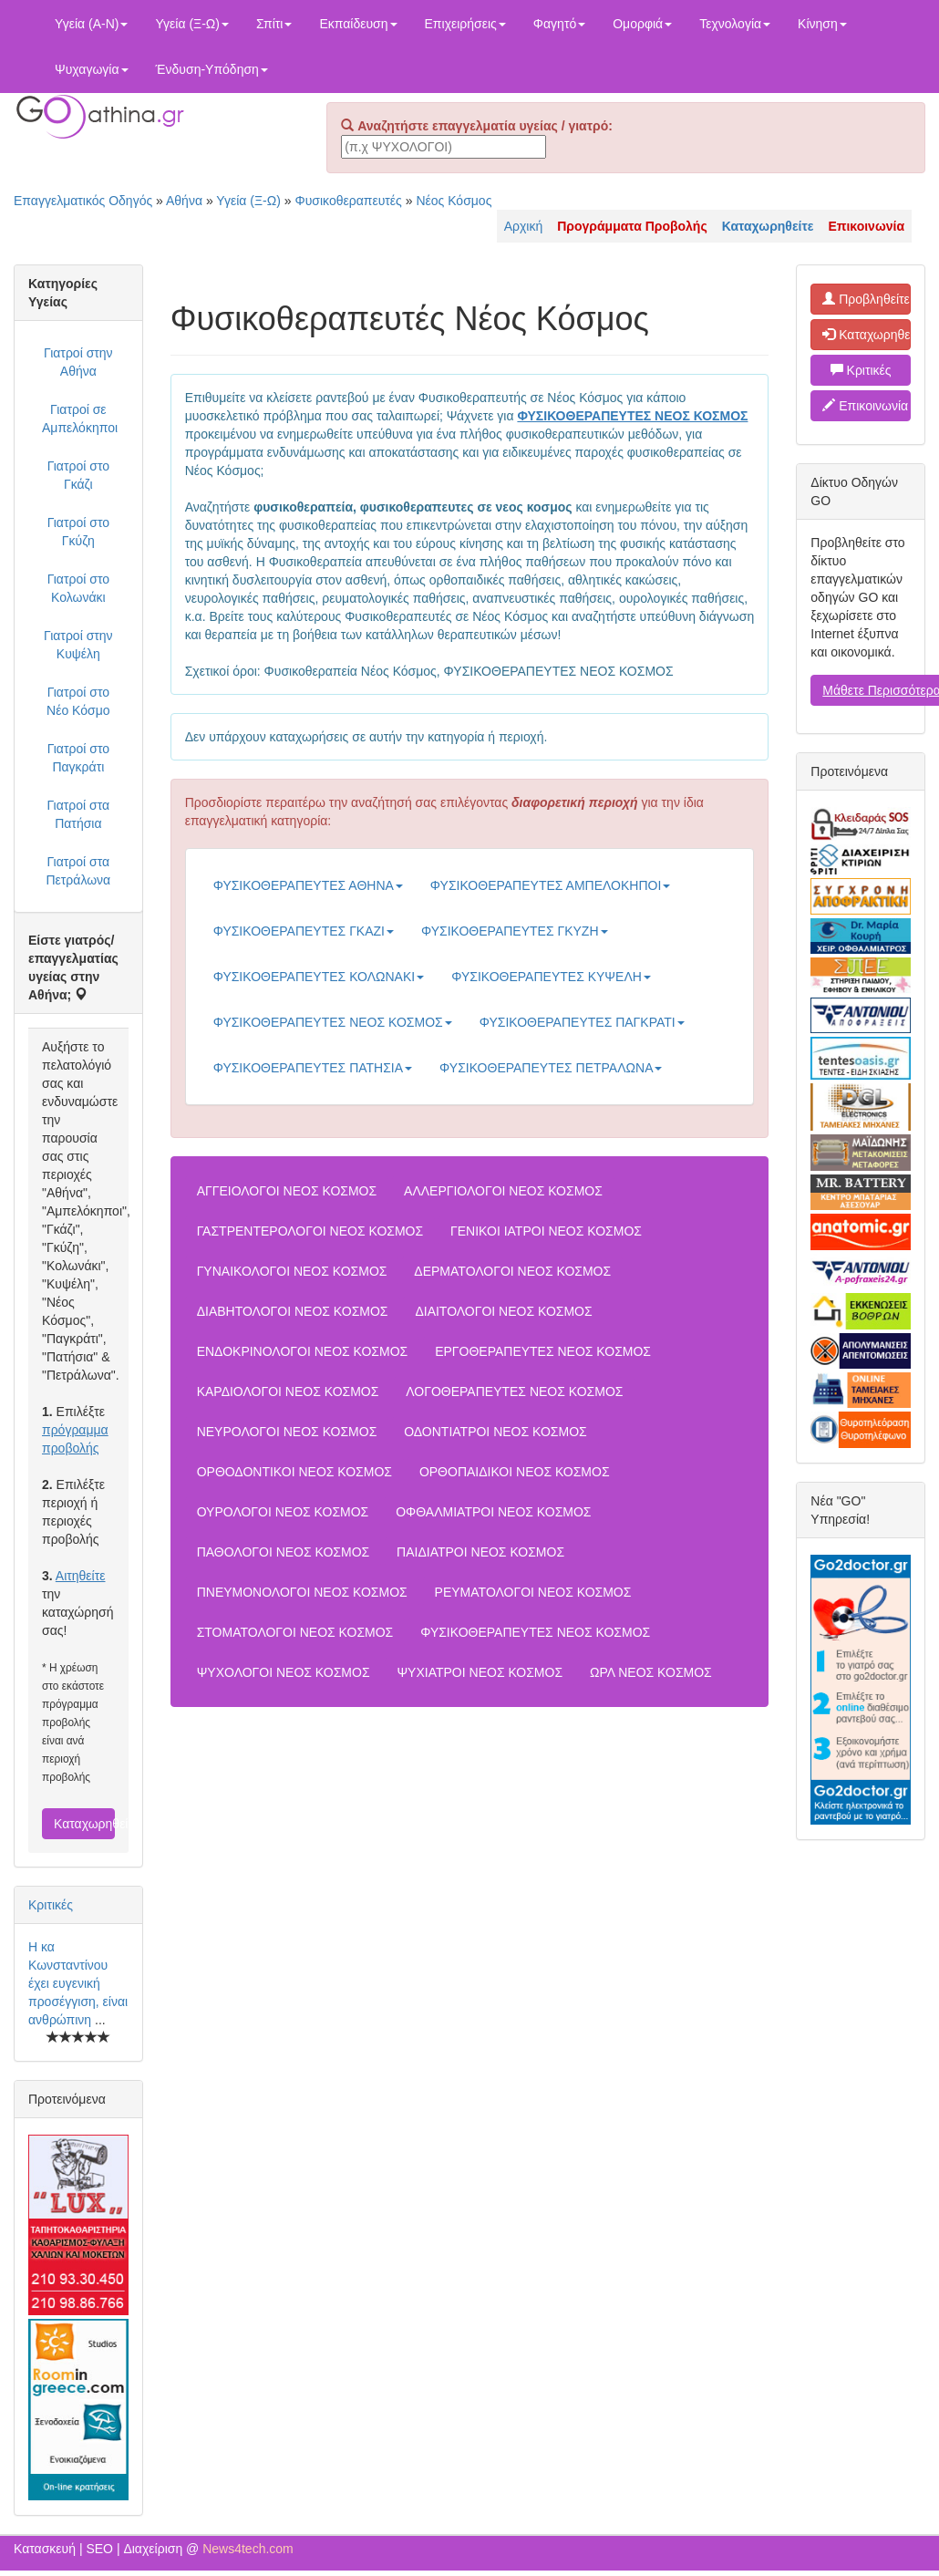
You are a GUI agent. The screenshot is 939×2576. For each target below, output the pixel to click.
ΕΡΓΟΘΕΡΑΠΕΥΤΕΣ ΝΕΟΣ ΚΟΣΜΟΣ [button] (543, 1351)
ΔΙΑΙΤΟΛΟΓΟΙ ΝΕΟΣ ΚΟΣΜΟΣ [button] (503, 1311)
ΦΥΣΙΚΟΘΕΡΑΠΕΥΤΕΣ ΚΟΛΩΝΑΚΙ (319, 976)
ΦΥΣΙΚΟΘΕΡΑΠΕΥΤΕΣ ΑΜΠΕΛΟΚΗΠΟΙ (550, 885)
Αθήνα (184, 200)
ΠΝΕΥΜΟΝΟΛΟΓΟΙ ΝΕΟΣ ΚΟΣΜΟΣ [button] (302, 1592)
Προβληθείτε (866, 299)
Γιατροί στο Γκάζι (78, 475)
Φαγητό (559, 23)
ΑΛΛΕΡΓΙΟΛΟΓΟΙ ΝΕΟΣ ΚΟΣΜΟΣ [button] (503, 1191)
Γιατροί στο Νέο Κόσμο (77, 701)
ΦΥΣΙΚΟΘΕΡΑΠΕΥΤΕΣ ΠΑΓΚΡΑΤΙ (582, 1022)
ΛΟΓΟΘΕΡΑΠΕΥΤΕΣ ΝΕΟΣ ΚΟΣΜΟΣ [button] (514, 1391)
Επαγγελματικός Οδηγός (83, 200)
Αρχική (523, 226)
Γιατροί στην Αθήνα (78, 362)
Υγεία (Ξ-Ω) (192, 23)
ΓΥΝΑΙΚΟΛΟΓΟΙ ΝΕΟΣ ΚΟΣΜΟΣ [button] (292, 1271)
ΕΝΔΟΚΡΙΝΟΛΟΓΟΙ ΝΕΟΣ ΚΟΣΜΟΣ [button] (302, 1351)
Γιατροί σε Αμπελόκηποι (80, 418)
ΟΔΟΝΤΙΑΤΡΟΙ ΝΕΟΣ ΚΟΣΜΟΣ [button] (495, 1431)
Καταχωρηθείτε (84, 1823)
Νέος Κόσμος (453, 200)
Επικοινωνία (865, 405)
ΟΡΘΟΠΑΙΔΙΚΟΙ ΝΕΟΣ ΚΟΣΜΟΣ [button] (514, 1471)
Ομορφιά (642, 23)
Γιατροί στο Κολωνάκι (78, 588)
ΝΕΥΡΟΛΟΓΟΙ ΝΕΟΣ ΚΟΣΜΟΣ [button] (287, 1431)
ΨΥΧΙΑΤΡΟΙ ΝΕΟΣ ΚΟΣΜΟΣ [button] (479, 1672)
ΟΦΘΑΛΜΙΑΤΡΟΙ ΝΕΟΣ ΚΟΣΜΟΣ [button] (493, 1512)
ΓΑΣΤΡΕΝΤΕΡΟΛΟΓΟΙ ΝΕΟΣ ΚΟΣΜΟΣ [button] (310, 1231)
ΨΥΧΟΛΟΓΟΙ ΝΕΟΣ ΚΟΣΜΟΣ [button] (283, 1672)
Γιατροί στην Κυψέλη (78, 644)
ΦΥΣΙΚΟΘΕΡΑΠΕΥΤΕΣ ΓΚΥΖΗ (514, 931)
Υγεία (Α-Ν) (91, 23)
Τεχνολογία (734, 23)
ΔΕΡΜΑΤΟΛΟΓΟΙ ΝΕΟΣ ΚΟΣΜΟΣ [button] (512, 1271)
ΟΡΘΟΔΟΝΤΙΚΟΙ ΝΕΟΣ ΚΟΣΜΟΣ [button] (294, 1471)
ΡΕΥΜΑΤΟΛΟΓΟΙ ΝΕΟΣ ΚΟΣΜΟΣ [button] (533, 1592)
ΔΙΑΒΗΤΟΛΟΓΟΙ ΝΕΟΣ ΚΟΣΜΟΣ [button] (292, 1311)
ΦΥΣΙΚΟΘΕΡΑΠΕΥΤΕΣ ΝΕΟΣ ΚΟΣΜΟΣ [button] (535, 1632)
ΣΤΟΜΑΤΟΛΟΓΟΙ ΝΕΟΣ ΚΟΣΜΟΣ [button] (295, 1632)
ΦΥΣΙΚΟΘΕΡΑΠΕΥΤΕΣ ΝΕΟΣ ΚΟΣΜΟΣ (332, 1022)
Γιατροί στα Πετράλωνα (78, 870)
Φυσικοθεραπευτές (347, 200)
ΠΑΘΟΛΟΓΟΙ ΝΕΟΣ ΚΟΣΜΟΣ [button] (283, 1552)
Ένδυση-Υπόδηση (212, 69)
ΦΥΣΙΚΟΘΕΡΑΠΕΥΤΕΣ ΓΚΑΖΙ (303, 931)
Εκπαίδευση (358, 23)
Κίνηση (822, 23)
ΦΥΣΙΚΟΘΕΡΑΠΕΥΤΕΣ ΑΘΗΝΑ (308, 885)
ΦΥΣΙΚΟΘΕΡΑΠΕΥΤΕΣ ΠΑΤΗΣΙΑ (312, 1067)
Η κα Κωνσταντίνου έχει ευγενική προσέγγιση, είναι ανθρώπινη (78, 1983)
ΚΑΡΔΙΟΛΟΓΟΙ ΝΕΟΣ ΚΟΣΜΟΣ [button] (288, 1391)
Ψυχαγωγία (92, 69)
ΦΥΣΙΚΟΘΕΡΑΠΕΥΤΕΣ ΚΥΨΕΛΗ (551, 976)
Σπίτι (274, 23)
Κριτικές (50, 1905)
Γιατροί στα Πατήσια (77, 814)
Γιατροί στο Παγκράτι (78, 757)
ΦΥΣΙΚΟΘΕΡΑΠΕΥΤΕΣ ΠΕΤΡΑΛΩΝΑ (550, 1067)
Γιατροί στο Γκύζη (78, 531)
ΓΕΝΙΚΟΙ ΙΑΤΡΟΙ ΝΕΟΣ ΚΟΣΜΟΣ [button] (546, 1231)
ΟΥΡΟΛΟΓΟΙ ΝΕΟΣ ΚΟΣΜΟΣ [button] (283, 1512)
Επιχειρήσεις (465, 23)
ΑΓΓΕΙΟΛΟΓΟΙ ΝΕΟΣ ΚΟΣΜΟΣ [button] (287, 1191)
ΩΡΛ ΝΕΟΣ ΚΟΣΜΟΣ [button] (651, 1672)
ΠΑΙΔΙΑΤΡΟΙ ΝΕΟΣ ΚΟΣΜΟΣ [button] (480, 1552)
